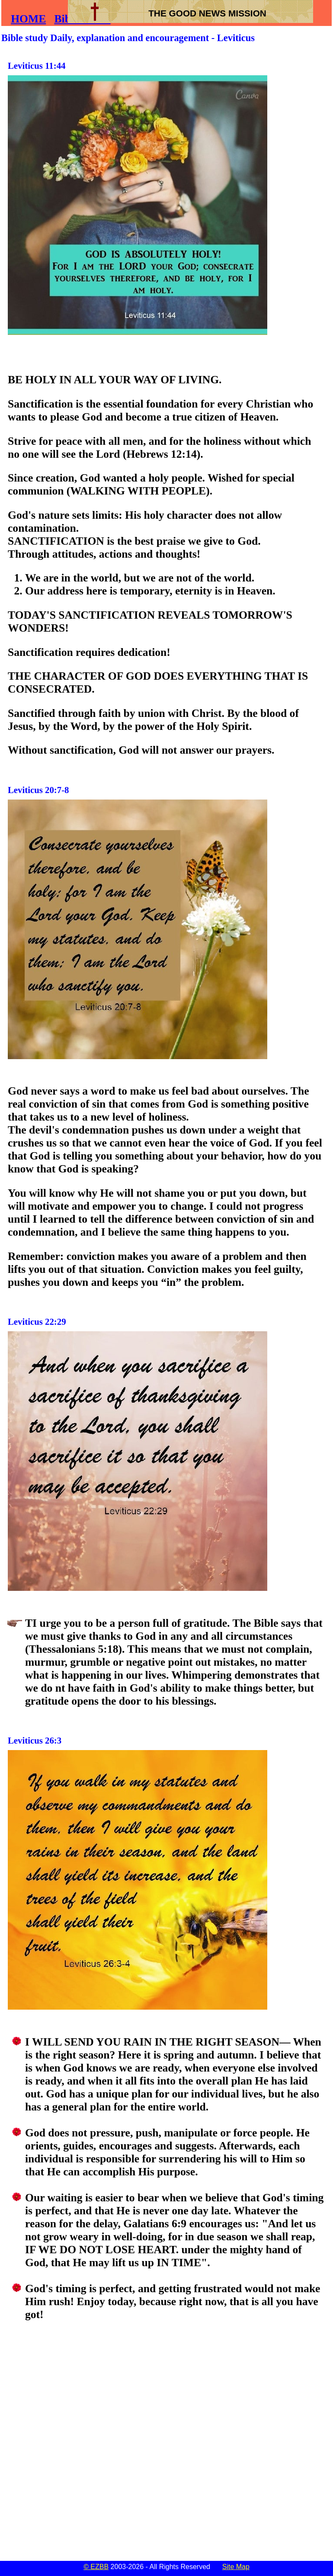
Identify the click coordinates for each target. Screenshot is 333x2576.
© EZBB (96, 2566)
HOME (28, 19)
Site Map (236, 2566)
